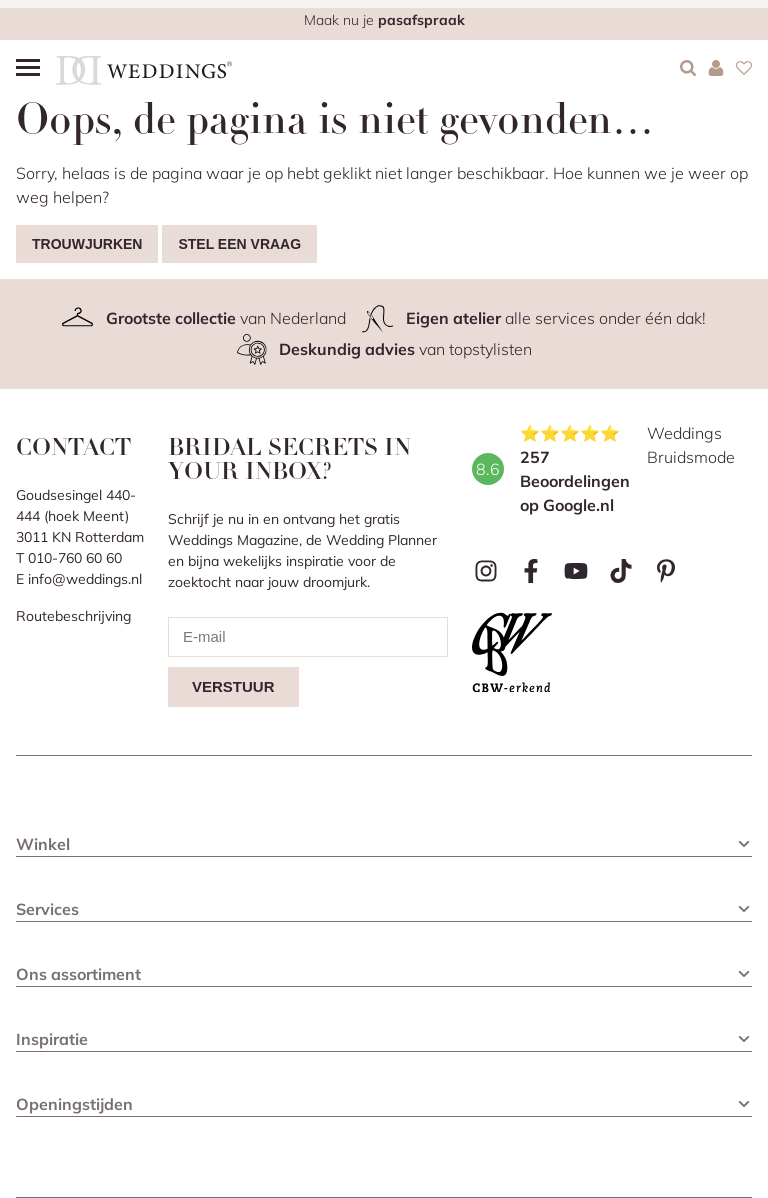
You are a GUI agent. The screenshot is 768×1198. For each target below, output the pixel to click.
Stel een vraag (239, 244)
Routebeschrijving (73, 616)
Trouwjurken (87, 244)
